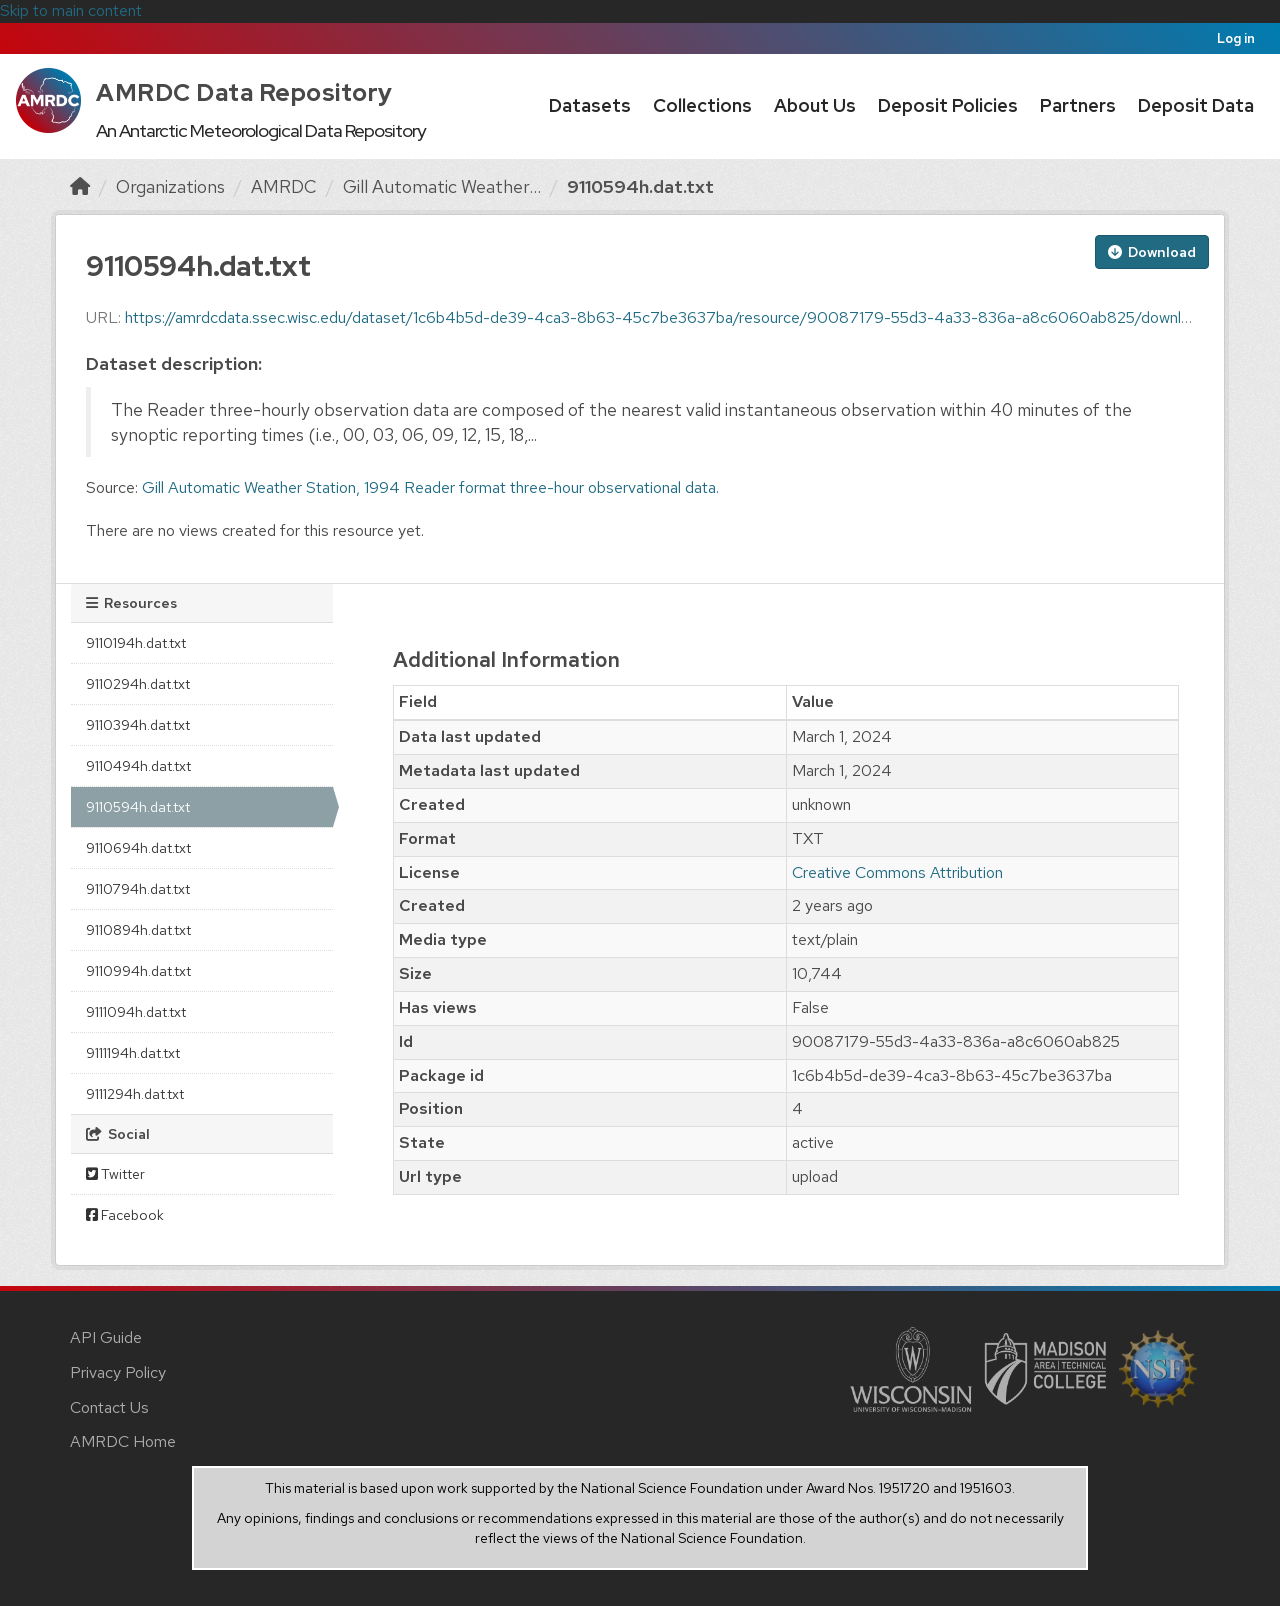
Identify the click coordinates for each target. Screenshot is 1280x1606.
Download (1152, 252)
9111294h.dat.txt (135, 1094)
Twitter (115, 1174)
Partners (1078, 105)
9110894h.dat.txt (138, 930)
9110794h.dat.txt (138, 889)
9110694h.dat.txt (138, 848)
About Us (815, 105)
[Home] (80, 186)
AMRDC (284, 186)
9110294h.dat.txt (138, 684)
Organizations (170, 186)
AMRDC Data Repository (244, 92)
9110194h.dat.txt (136, 643)
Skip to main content (71, 10)
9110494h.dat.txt (138, 766)
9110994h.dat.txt (138, 971)
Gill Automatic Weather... (442, 186)
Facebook (125, 1215)
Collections (702, 105)
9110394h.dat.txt (138, 725)
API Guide (106, 1337)
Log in (1236, 38)
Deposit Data (1196, 105)
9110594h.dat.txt (640, 186)
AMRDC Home (123, 1441)
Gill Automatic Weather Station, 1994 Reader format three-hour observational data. (430, 487)
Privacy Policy (118, 1372)
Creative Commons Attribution (897, 872)
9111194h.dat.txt (133, 1053)
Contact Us (109, 1407)
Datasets (590, 105)
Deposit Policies (948, 105)
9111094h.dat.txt (136, 1012)
